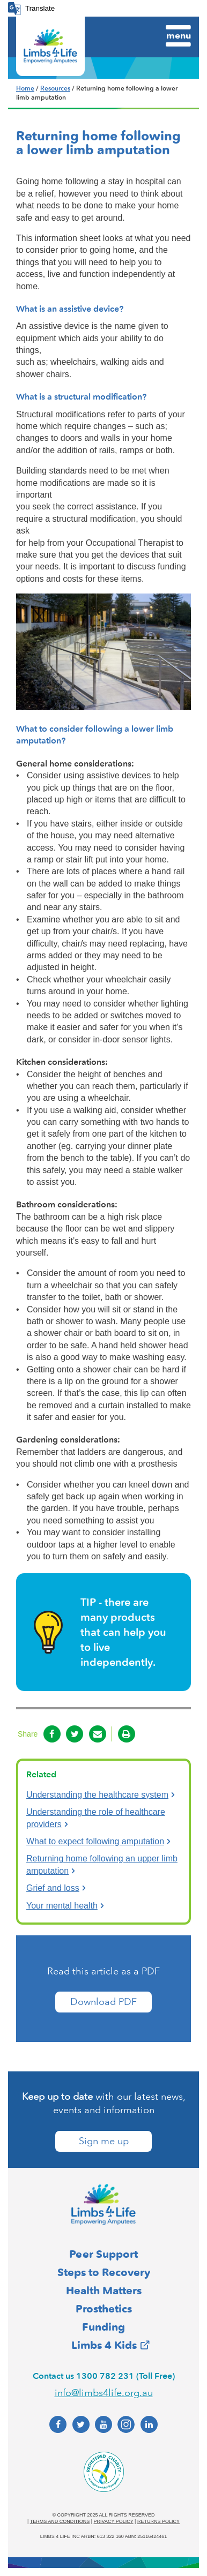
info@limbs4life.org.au (104, 2393)
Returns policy (158, 2521)
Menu (178, 35)
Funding (103, 2326)
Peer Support (103, 2254)
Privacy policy (114, 2521)
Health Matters (104, 2290)
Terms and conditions (60, 2521)
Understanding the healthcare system (97, 1794)
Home (25, 88)
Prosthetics (104, 2308)
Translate (40, 8)
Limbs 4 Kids (104, 2345)
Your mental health (62, 1905)
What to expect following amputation (95, 1841)
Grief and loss (52, 1887)
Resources (55, 88)
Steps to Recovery (103, 2272)
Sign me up (104, 2141)
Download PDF (103, 2002)
